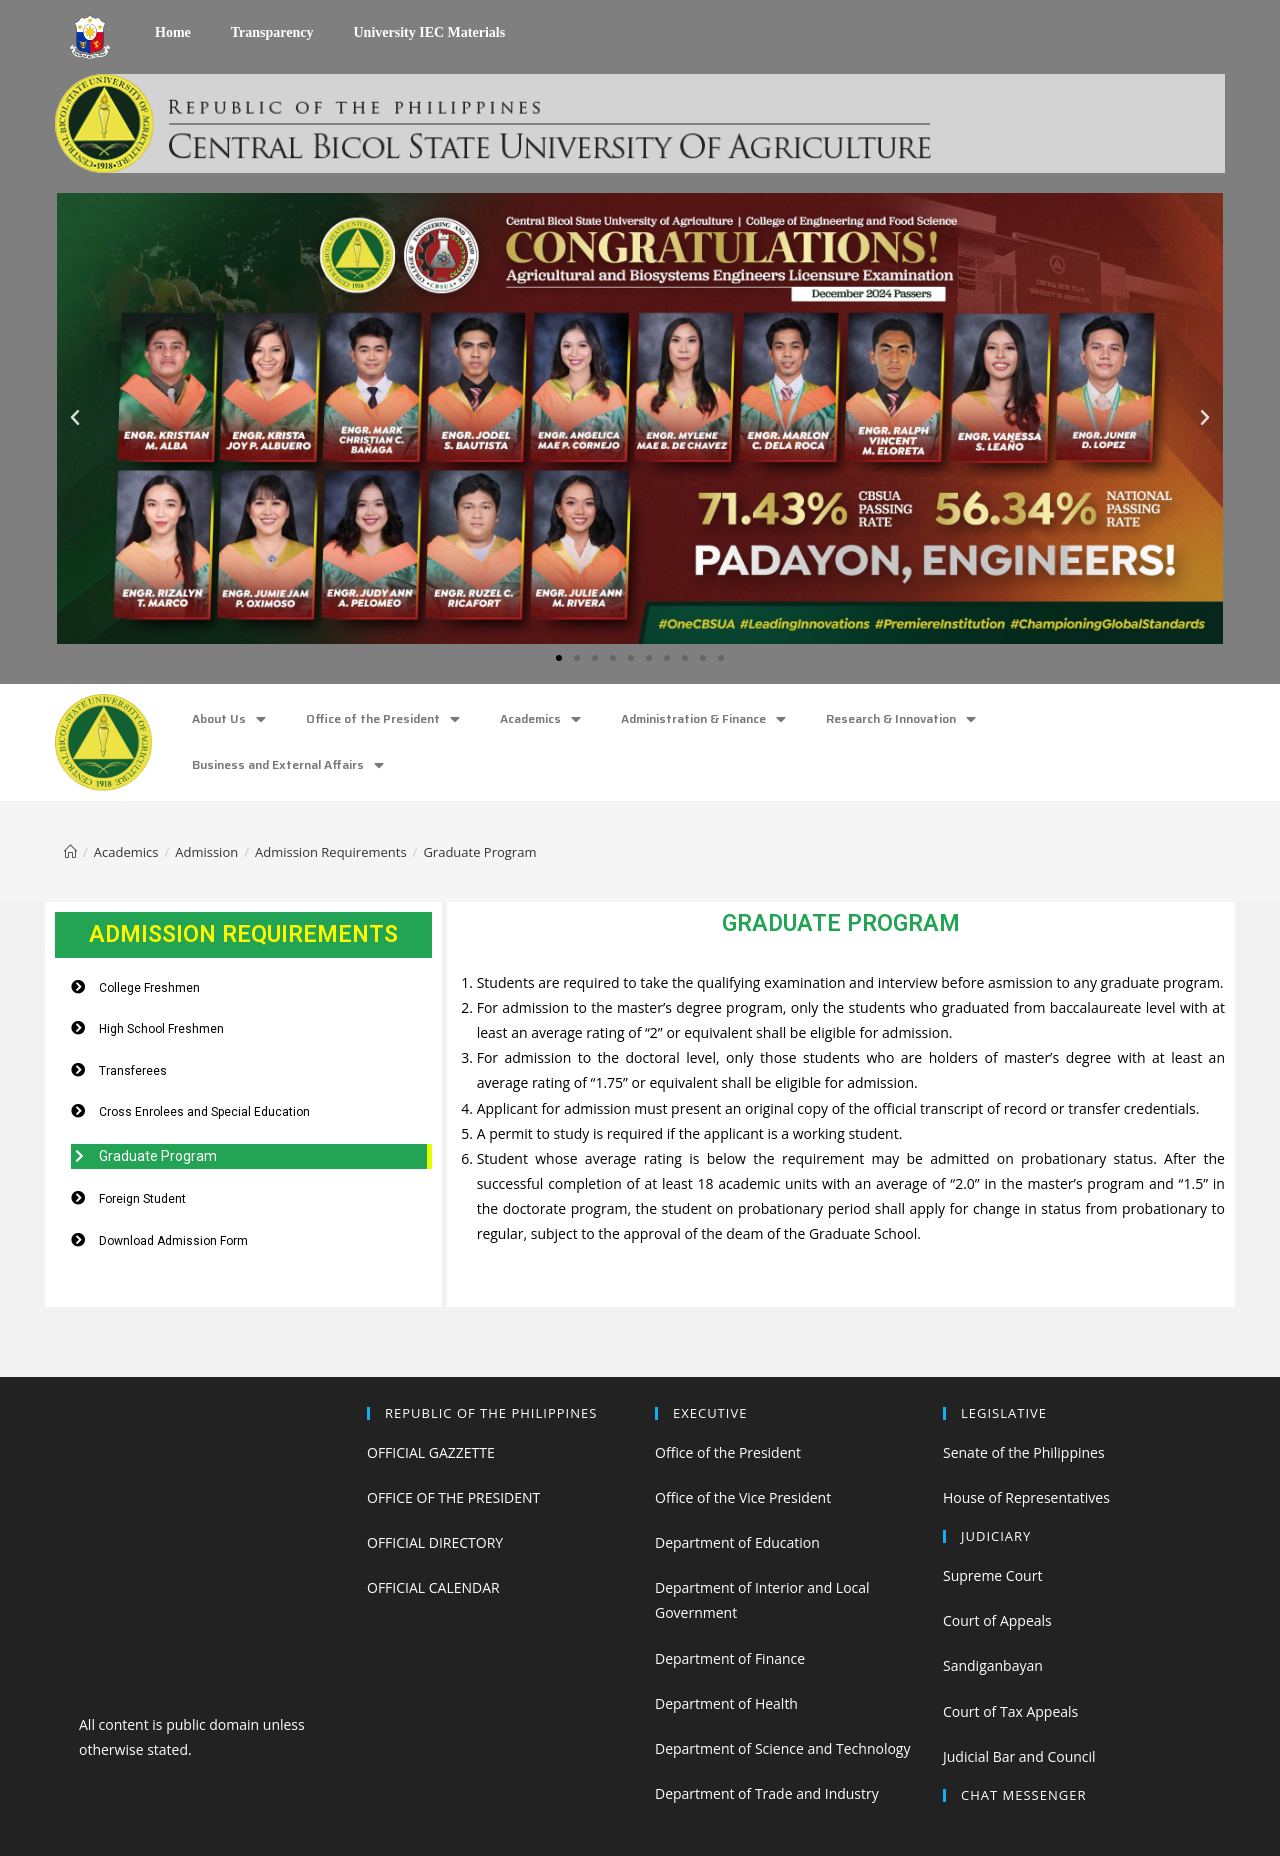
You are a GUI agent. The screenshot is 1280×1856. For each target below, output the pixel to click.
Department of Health (726, 1703)
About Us (229, 719)
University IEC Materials (429, 32)
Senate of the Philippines (1024, 1452)
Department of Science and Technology (782, 1748)
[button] (559, 658)
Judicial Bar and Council (1019, 1756)
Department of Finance (730, 1658)
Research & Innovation (901, 719)
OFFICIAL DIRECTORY (435, 1542)
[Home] (70, 852)
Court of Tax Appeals (1010, 1711)
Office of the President (383, 719)
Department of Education (737, 1542)
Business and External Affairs (288, 765)
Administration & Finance (703, 719)
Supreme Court (992, 1575)
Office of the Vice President (743, 1497)
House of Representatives (1026, 1497)
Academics (540, 719)
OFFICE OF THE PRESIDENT (453, 1497)
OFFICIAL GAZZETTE (431, 1452)
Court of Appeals (997, 1620)
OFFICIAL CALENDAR (433, 1587)
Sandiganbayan (993, 1665)
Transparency (272, 32)
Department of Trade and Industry (767, 1793)
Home (173, 32)
